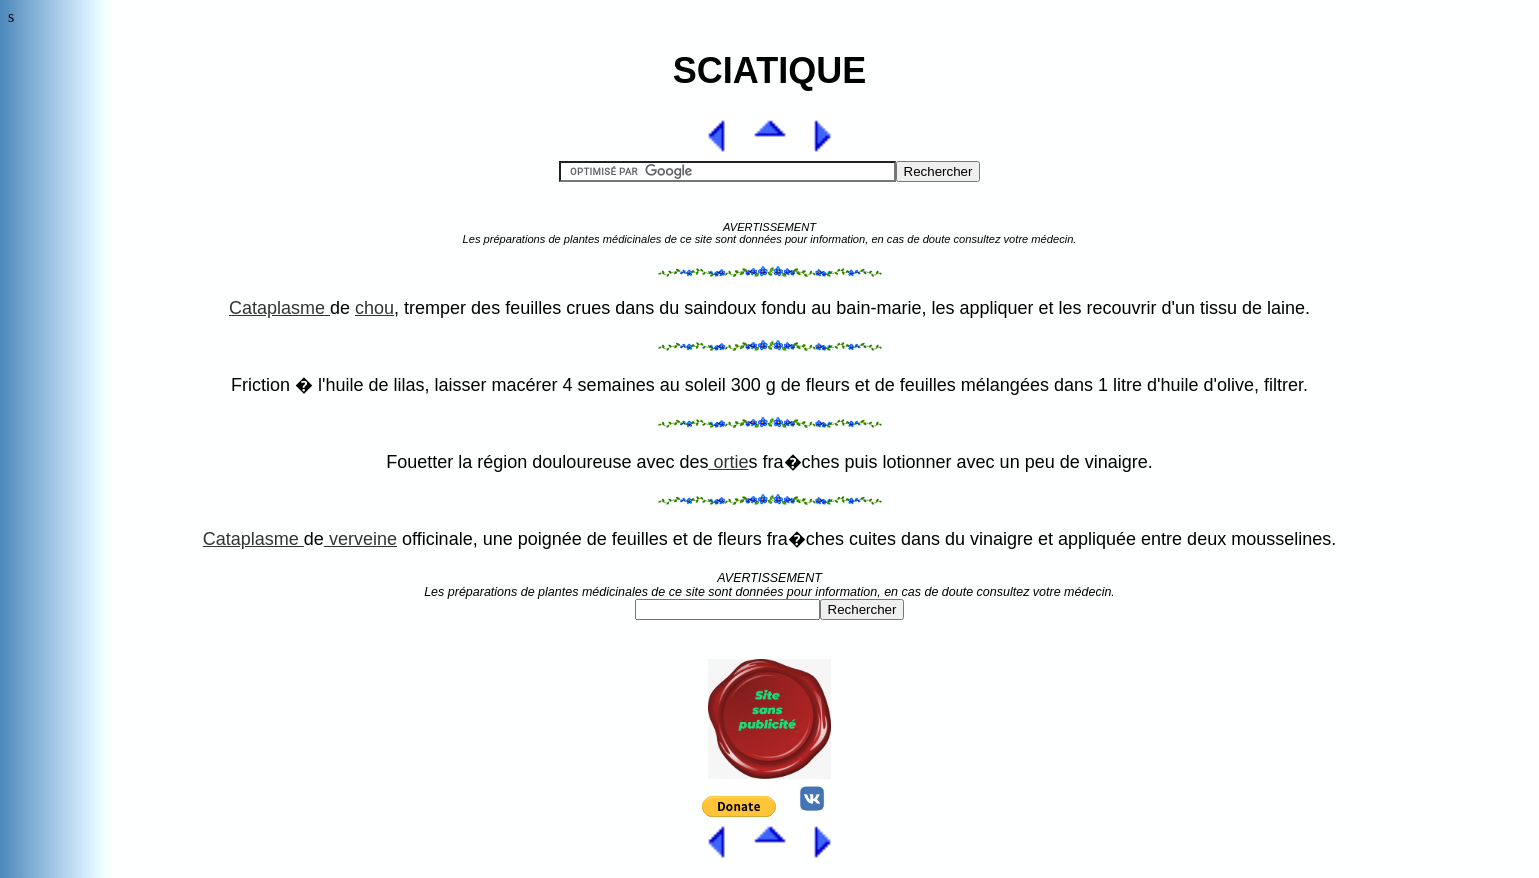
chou (374, 308)
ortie (728, 462)
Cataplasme (279, 308)
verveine (360, 539)
